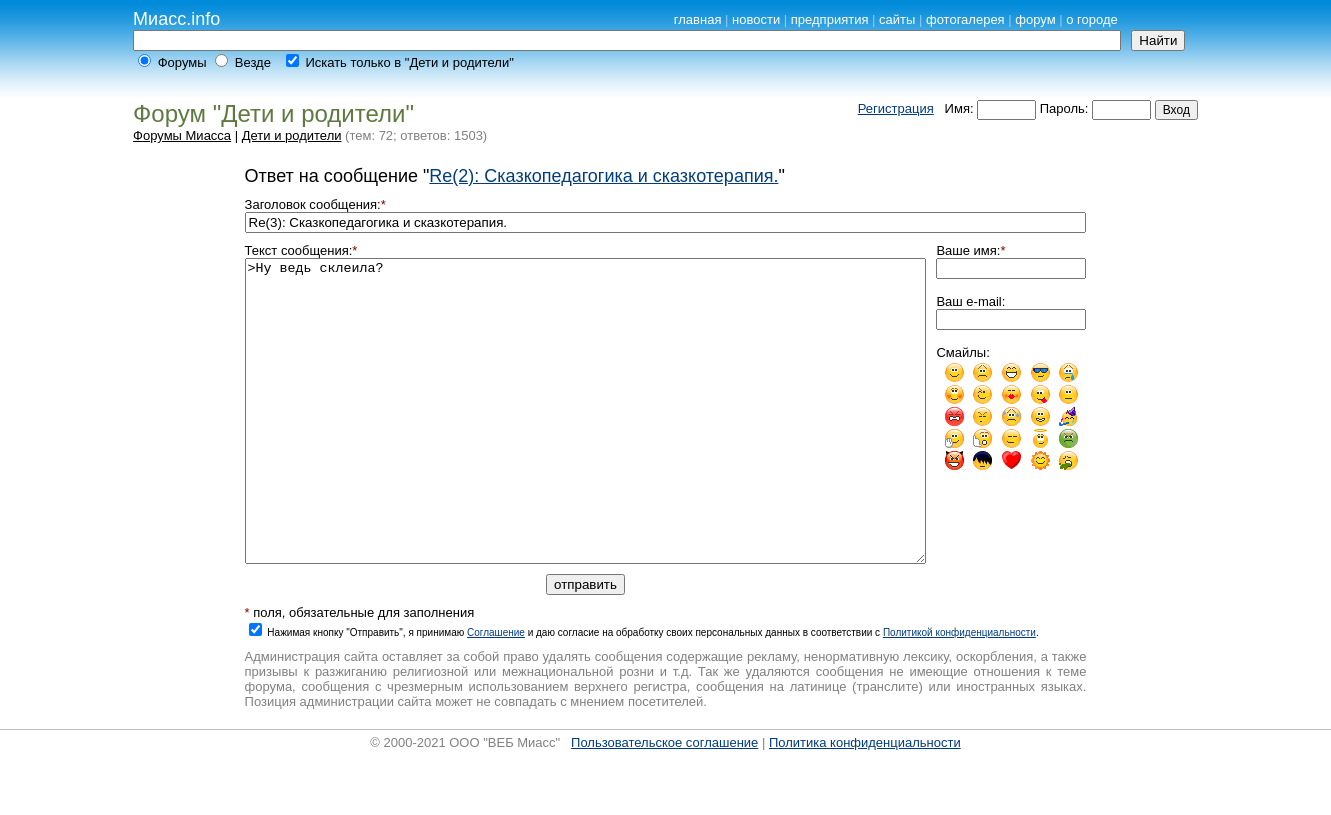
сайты (897, 19)
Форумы (182, 62)
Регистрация (896, 108)
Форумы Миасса (182, 135)
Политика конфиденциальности (865, 802)
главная (698, 19)
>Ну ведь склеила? (586, 441)
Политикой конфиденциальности (959, 692)
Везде (253, 62)
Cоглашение (496, 692)
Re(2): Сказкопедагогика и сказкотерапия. (603, 176)
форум (1035, 19)
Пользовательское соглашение (664, 802)
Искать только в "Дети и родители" (409, 62)
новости (756, 19)
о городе (1092, 19)
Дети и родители (292, 135)
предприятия (830, 19)
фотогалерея (965, 19)
